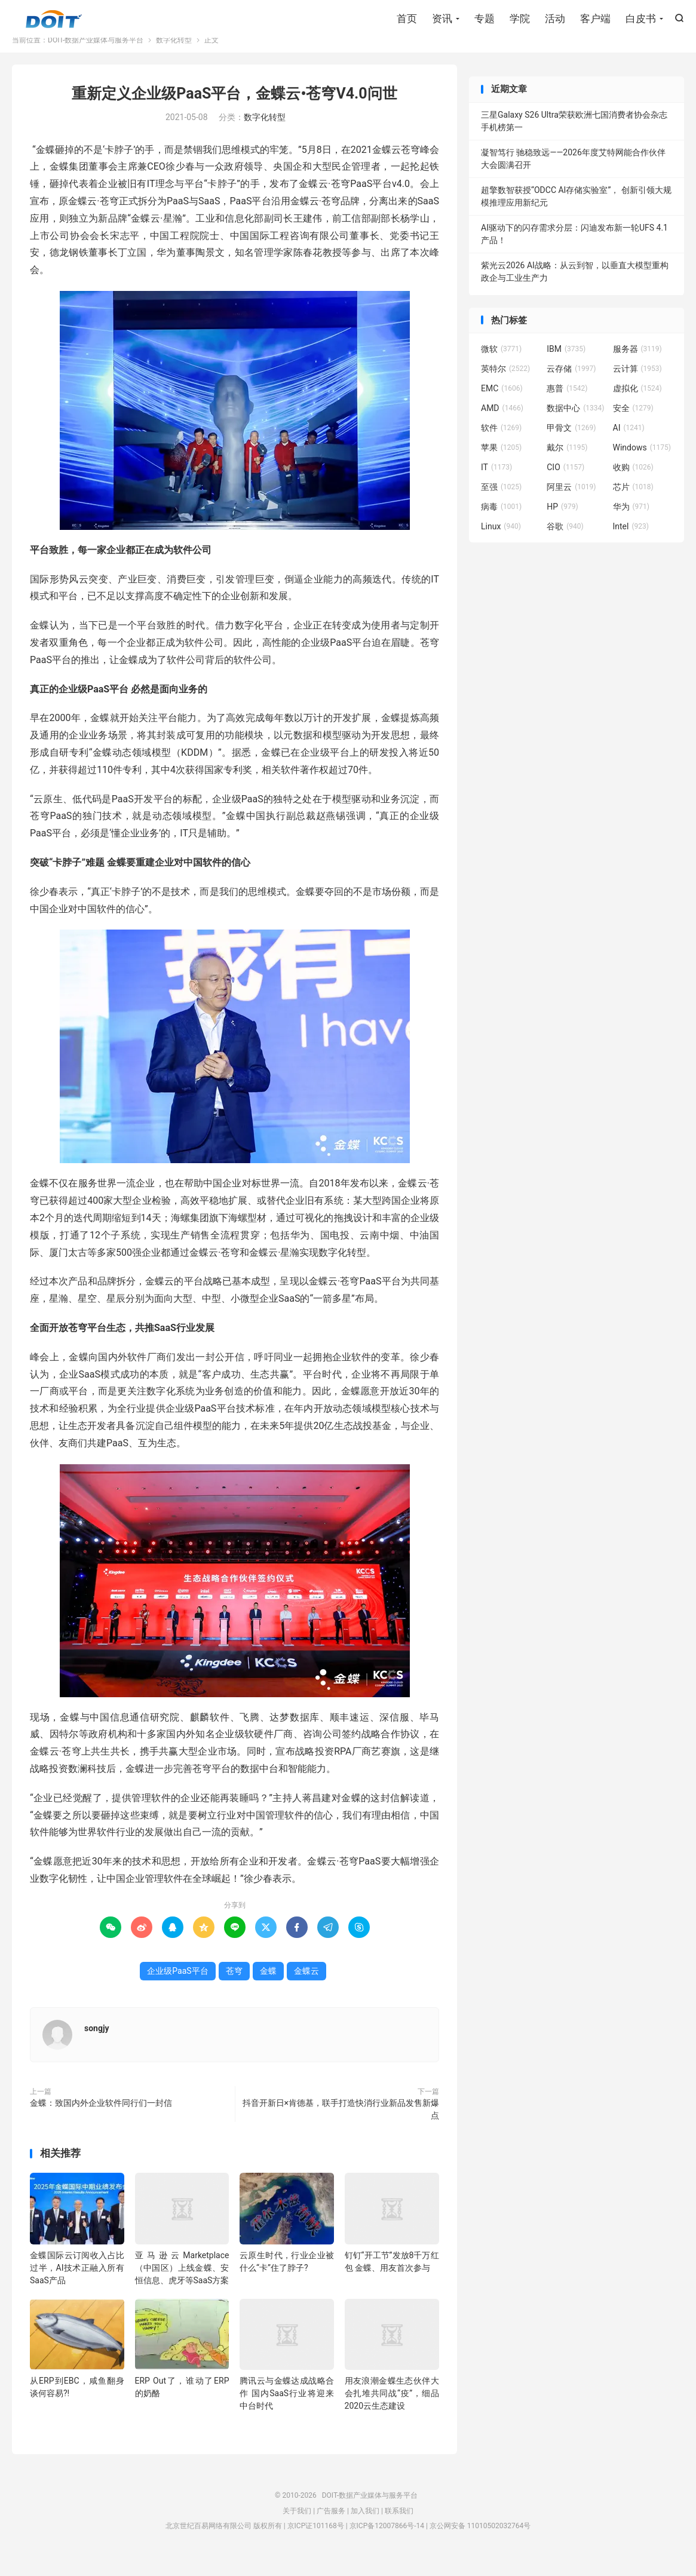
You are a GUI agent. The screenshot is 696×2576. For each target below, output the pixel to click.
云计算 (637, 385)
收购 (633, 483)
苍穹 (234, 1987)
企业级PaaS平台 (177, 1987)
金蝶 (268, 1987)
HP (562, 523)
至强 (501, 503)
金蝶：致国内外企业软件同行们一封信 (101, 2119)
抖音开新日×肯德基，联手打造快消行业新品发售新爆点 (341, 2125)
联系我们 (399, 2527)
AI (629, 444)
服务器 (637, 365)
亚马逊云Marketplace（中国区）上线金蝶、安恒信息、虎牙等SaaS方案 (182, 2284)
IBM (566, 365)
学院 (520, 21)
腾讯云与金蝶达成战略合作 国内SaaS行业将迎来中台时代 (287, 2409)
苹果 (501, 463)
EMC (502, 404)
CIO (565, 483)
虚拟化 (637, 404)
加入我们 (365, 2527)
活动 (555, 21)
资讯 (442, 21)
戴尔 (567, 463)
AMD (502, 424)
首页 (407, 21)
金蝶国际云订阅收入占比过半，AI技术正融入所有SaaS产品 (77, 2284)
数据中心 (575, 424)
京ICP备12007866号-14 (386, 2542)
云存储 (571, 385)
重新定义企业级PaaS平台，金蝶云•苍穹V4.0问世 (234, 109)
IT (496, 483)
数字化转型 (174, 56)
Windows (642, 463)
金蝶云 (306, 1987)
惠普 (567, 404)
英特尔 (505, 385)
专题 (484, 21)
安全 (633, 424)
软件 (501, 444)
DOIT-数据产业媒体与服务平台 (54, 21)
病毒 (501, 523)
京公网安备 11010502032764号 (480, 2542)
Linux (501, 542)
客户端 (595, 21)
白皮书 (641, 21)
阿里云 (571, 503)
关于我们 (297, 2527)
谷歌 (565, 542)
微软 (501, 365)
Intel (631, 542)
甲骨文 (571, 444)
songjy (96, 2044)
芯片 (633, 503)
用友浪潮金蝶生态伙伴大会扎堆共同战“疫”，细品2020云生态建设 (392, 2409)
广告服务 (331, 2527)
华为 (631, 523)
